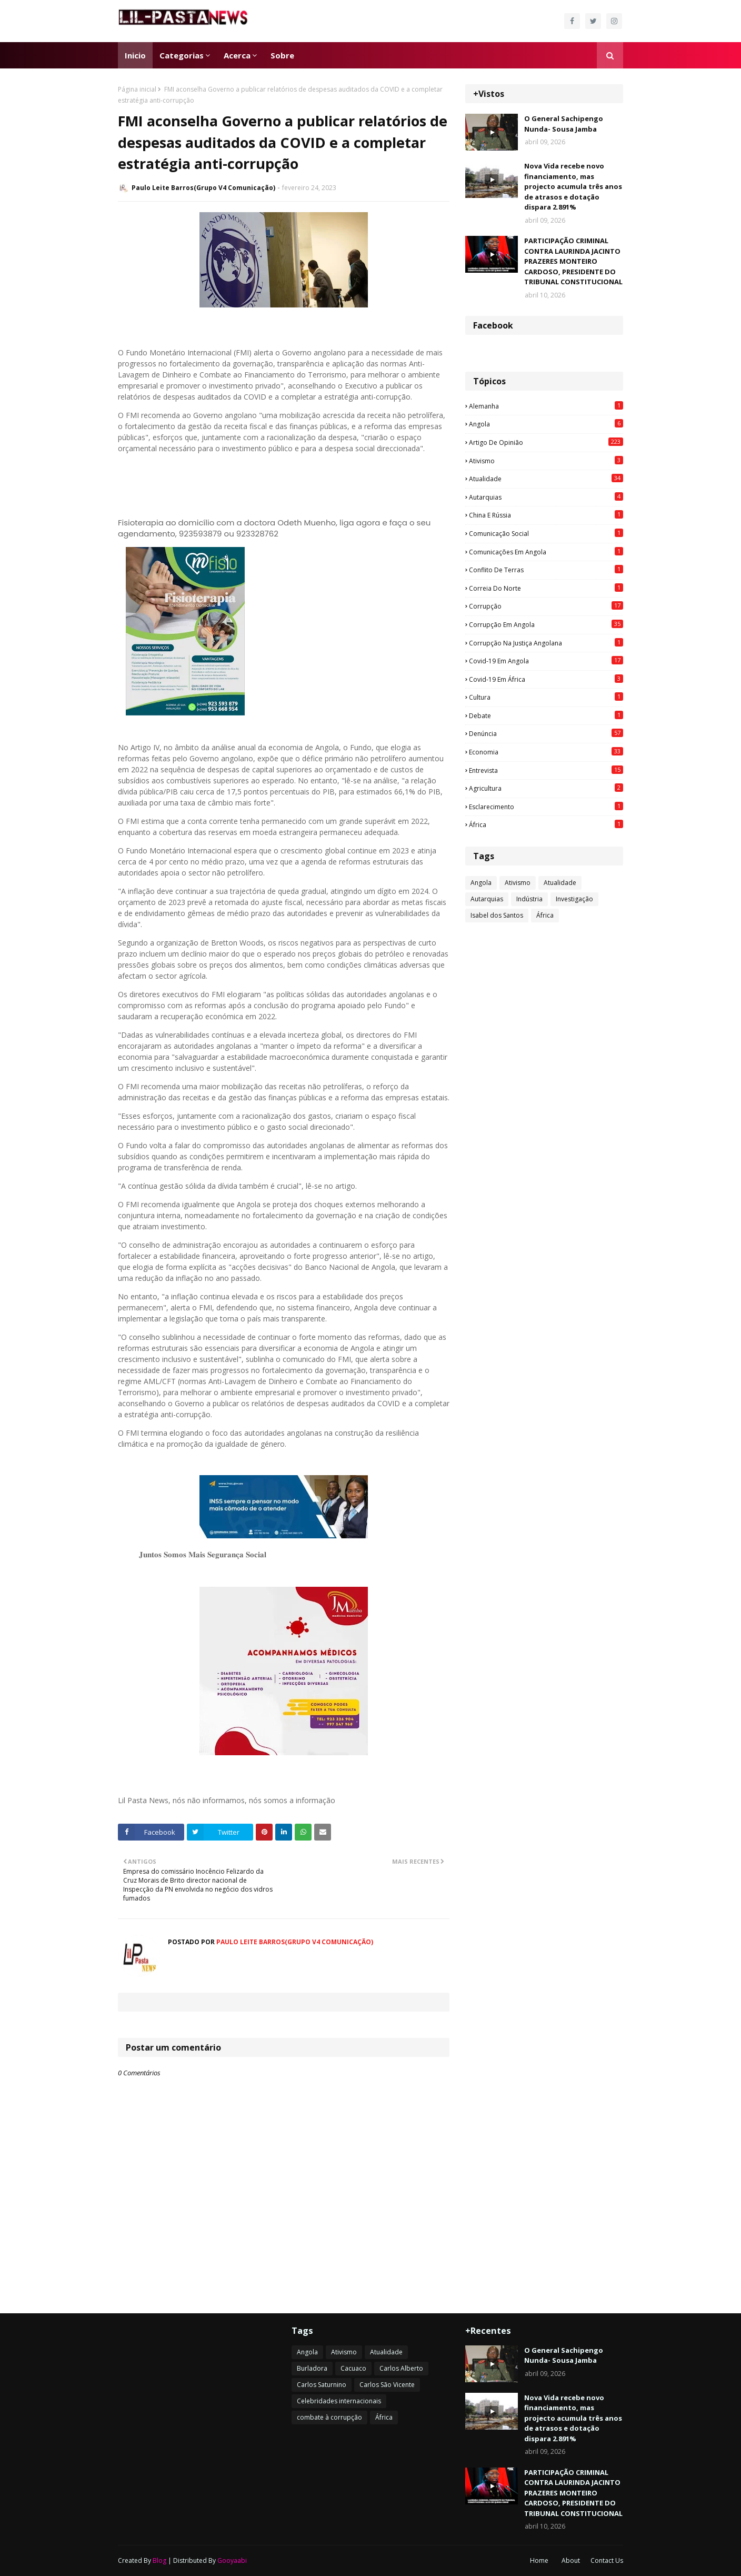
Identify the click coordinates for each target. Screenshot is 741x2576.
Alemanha (546, 406)
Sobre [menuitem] (282, 55)
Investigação (574, 898)
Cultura (546, 697)
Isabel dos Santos (496, 915)
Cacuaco (353, 2368)
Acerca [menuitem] (237, 55)
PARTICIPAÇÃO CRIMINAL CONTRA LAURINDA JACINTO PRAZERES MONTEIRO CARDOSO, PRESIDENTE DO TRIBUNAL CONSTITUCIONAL (573, 261)
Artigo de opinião (546, 442)
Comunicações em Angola (546, 551)
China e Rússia (546, 515)
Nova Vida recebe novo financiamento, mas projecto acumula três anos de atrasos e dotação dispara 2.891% (573, 186)
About (571, 2560)
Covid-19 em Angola (546, 660)
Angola (546, 424)
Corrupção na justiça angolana (546, 643)
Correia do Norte (546, 588)
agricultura (546, 788)
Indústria (529, 898)
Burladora (312, 2368)
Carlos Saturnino (321, 2384)
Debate (546, 715)
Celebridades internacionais (339, 2400)
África (546, 824)
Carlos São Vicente (387, 2384)
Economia (546, 752)
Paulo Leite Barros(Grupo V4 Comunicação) (203, 187)
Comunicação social (546, 533)
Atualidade (546, 478)
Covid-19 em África (546, 679)
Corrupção (546, 606)
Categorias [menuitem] (181, 55)
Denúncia (546, 733)
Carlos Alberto (401, 2368)
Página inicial (137, 89)
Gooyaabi (232, 2560)
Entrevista (546, 770)
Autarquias (546, 497)
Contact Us (606, 2560)
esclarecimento (546, 806)
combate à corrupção (329, 2417)
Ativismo (546, 460)
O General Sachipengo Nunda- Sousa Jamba (563, 124)
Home (539, 2560)
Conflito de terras (546, 569)
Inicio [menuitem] (135, 55)
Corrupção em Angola (546, 624)
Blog (159, 2560)
